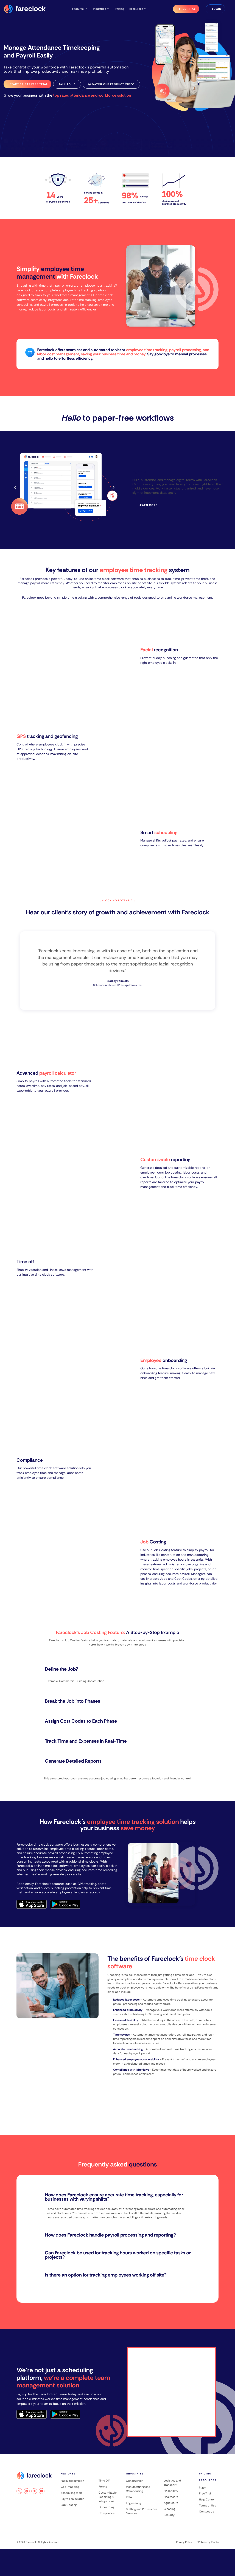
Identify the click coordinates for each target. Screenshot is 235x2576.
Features (79, 9)
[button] (15, 487)
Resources (137, 9)
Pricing (119, 9)
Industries (101, 9)
